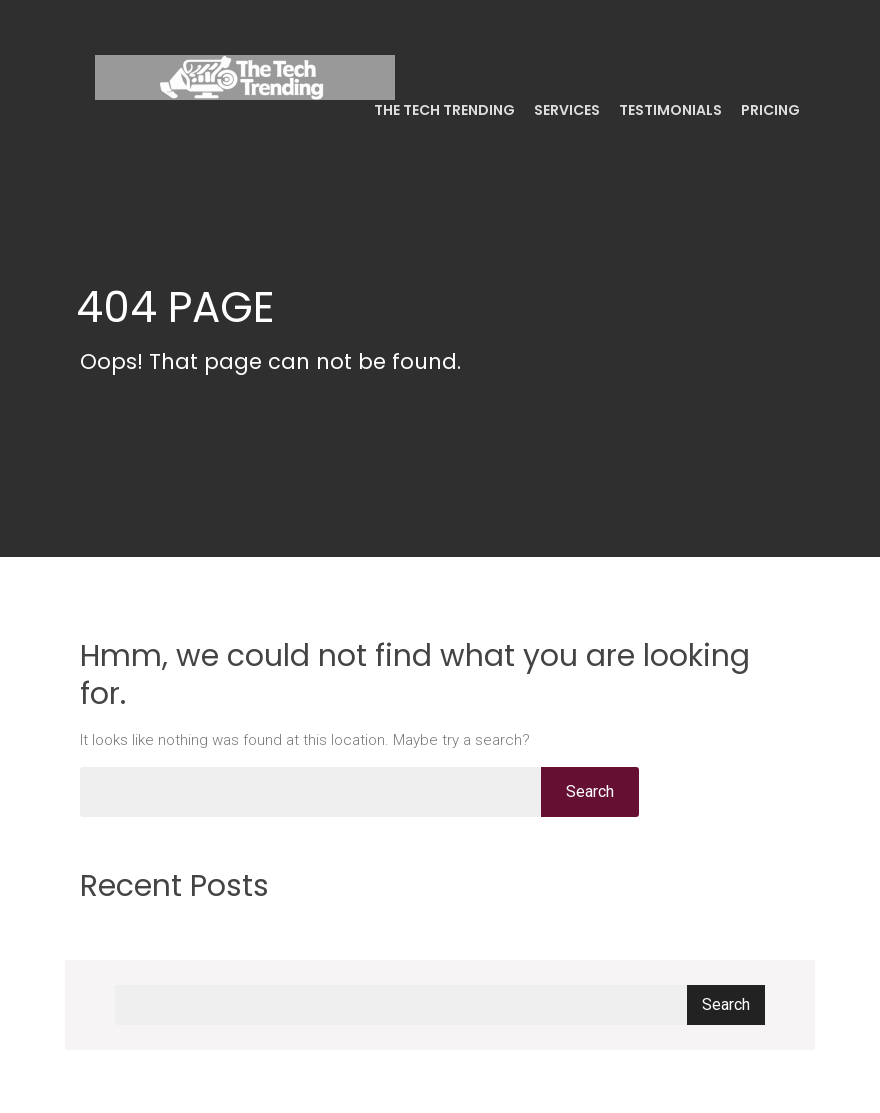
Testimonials (669, 110)
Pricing (769, 110)
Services (565, 110)
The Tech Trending (443, 110)
